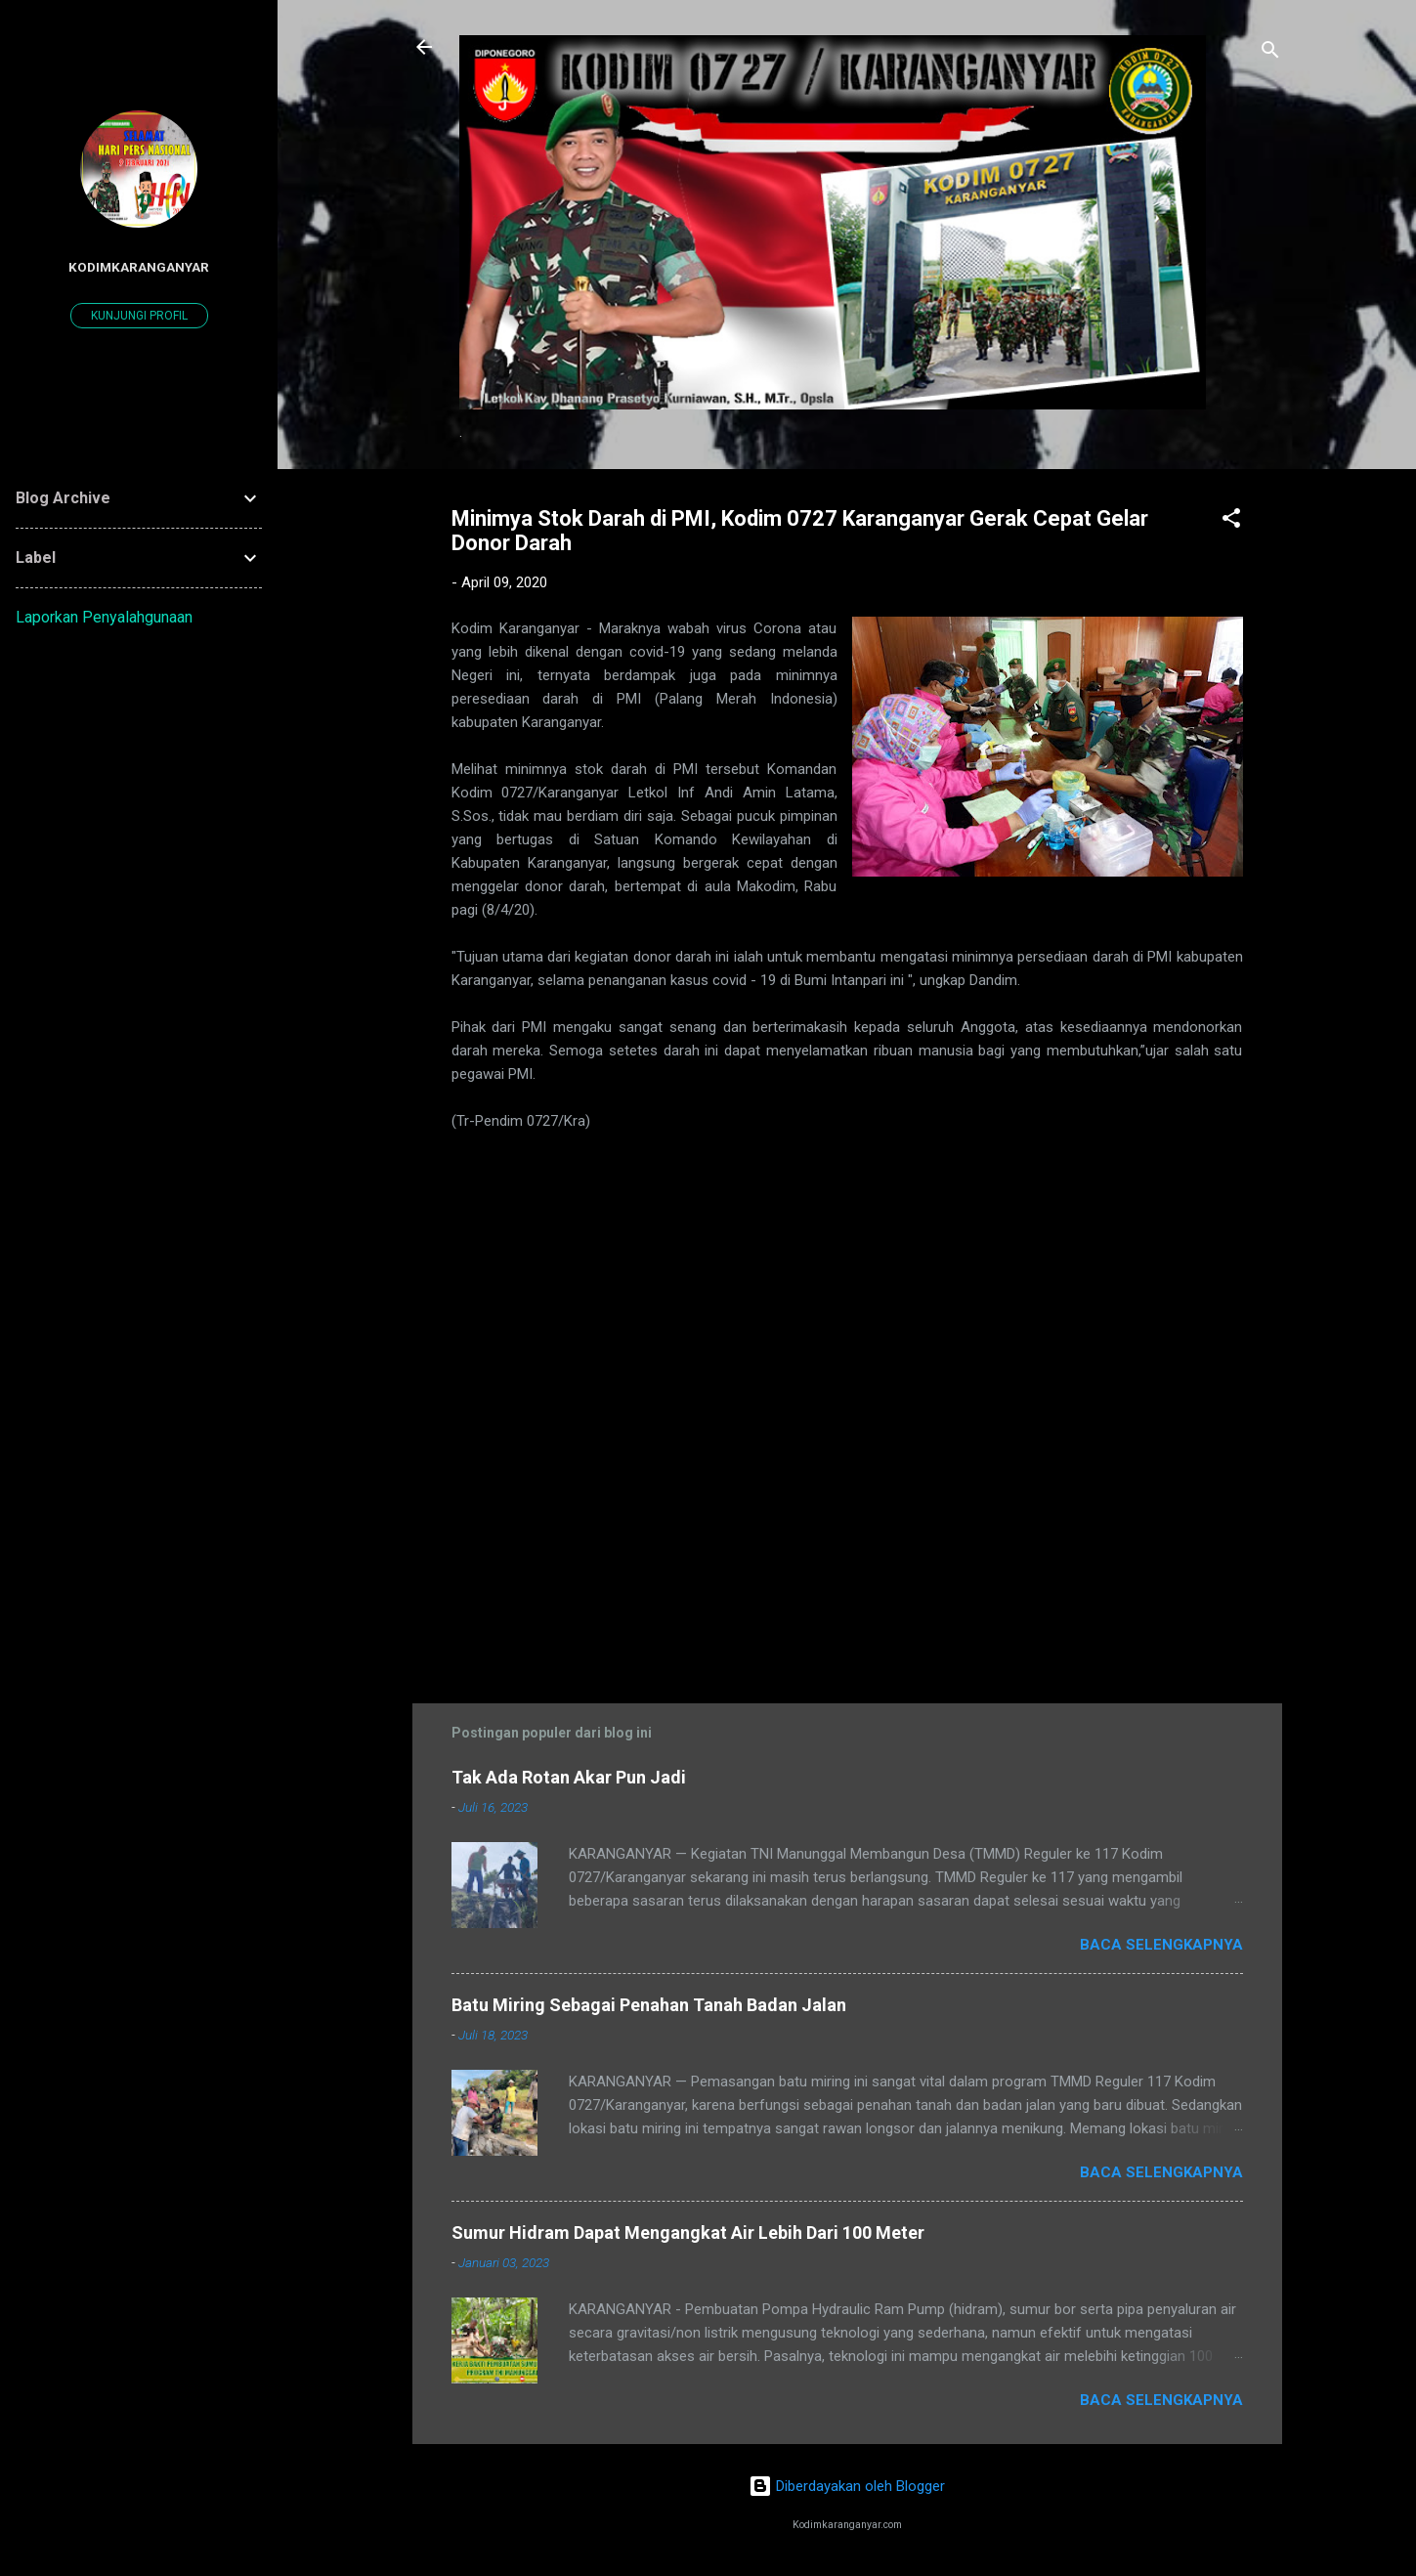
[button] (1231, 521)
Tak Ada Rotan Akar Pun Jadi (568, 1777)
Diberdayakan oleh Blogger (847, 2486)
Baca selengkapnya (1161, 1944)
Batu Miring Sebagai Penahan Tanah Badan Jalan (648, 2005)
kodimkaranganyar (138, 267)
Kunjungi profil (139, 315)
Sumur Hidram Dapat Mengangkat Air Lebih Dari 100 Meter (687, 2232)
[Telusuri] (1270, 53)
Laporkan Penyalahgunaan (104, 617)
